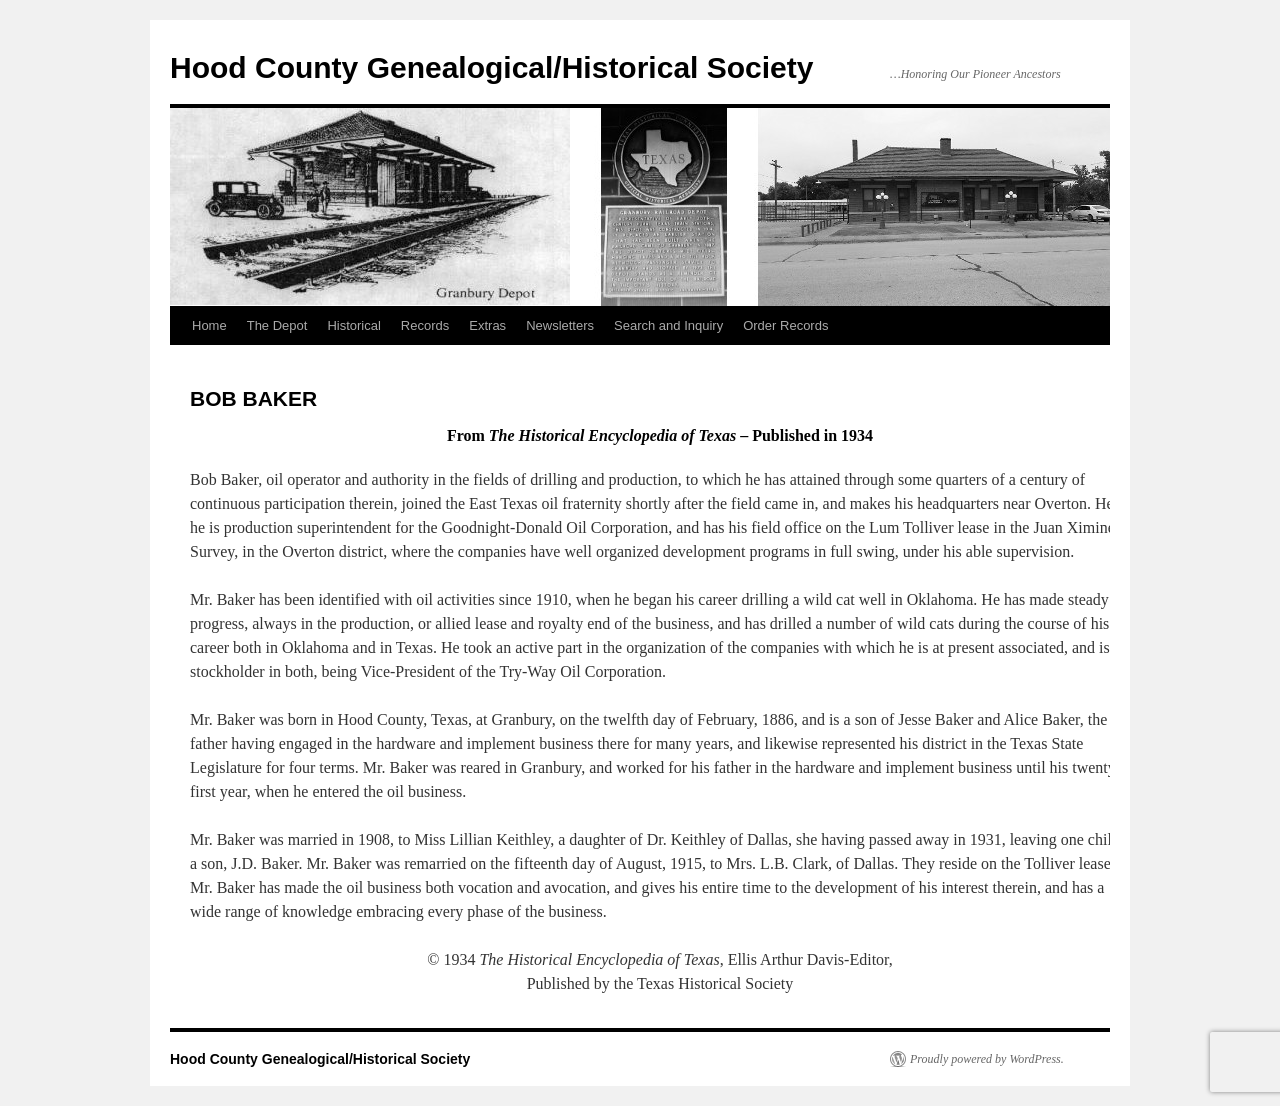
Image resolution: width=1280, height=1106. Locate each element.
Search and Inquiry (668, 325)
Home (209, 325)
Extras (487, 325)
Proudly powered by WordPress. (987, 1059)
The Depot (277, 325)
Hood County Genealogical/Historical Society (491, 67)
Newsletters (560, 325)
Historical (353, 325)
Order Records (785, 325)
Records (425, 325)
